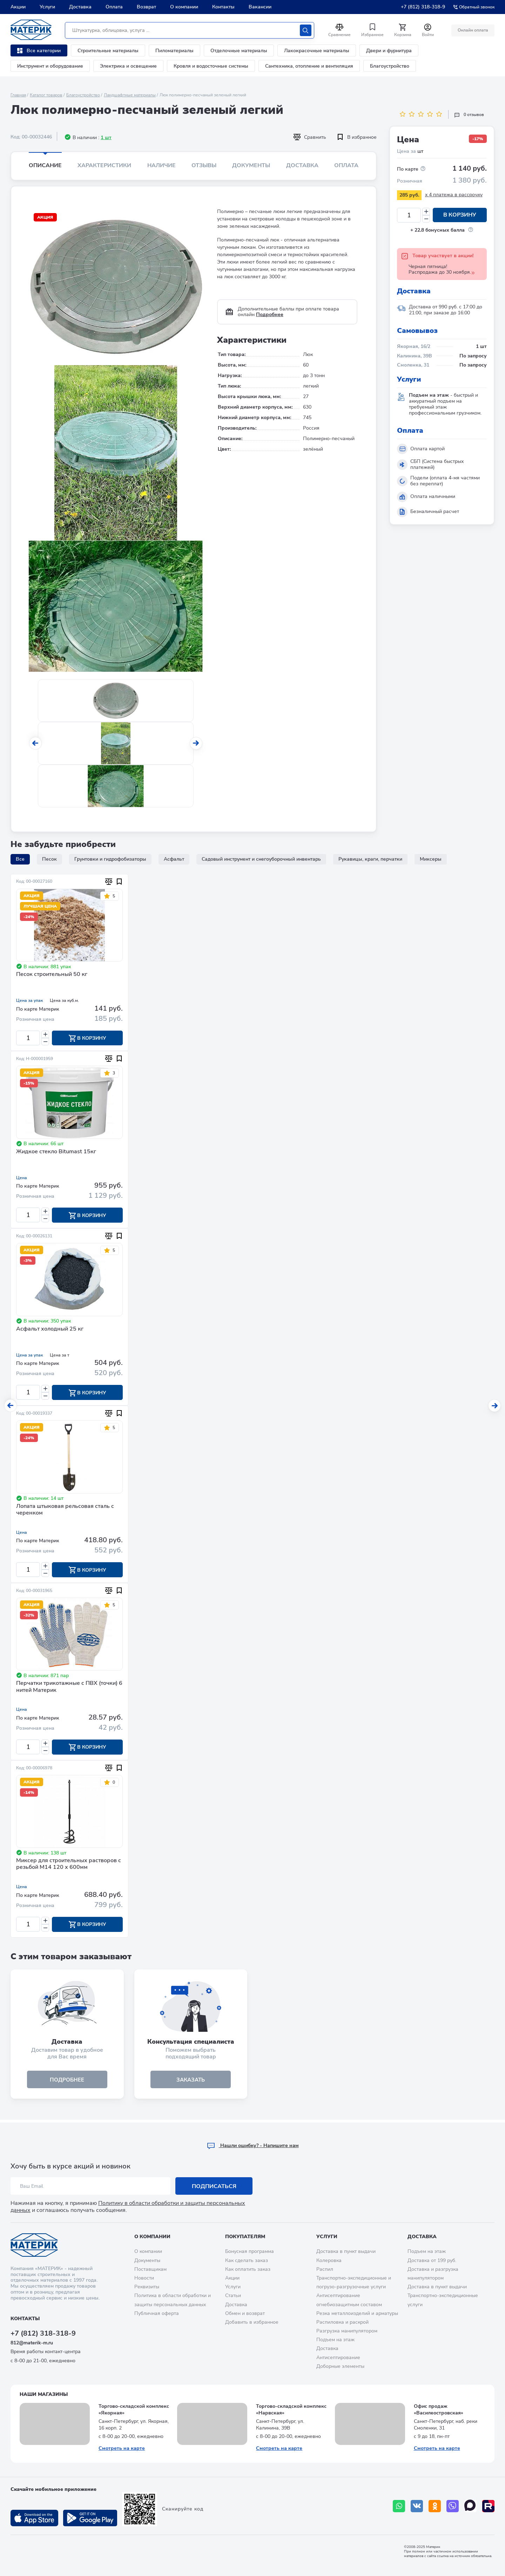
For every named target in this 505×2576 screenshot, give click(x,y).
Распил (324, 2269)
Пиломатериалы (174, 50)
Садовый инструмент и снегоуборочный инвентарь (261, 859)
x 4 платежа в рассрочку (454, 194)
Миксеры (431, 859)
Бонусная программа (249, 2251)
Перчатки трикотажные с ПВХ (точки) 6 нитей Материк (69, 1688)
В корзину (459, 215)
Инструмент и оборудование (50, 66)
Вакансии (260, 7)
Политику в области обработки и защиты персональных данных (128, 2207)
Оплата (114, 7)
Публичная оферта (156, 2313)
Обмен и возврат (245, 2313)
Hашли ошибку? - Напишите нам (253, 2145)
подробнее (67, 2082)
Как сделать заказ (246, 2260)
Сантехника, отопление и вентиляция (309, 66)
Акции (18, 7)
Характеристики (104, 165)
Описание (45, 165)
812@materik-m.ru (32, 2342)
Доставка (80, 7)
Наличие (161, 165)
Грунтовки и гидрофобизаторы (110, 859)
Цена (21, 1178)
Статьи (233, 2295)
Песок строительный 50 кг (51, 974)
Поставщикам (150, 2269)
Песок (49, 859)
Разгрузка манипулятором (346, 2331)
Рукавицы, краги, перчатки (370, 859)
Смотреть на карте (122, 2448)
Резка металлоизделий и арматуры (357, 2313)
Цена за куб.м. (64, 1000)
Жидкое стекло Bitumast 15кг (56, 1152)
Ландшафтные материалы (130, 95)
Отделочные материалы (238, 50)
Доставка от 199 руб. (432, 2260)
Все (20, 859)
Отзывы (203, 165)
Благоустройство (389, 66)
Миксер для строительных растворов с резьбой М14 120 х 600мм (68, 1866)
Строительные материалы (108, 50)
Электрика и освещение (128, 66)
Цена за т (59, 1355)
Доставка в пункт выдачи (346, 2251)
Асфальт (174, 859)
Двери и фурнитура (389, 50)
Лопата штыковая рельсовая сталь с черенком (65, 1511)
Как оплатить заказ (247, 2269)
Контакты (223, 7)
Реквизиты (146, 2286)
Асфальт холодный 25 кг (49, 1329)
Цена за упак (29, 1000)
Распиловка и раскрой (342, 2322)
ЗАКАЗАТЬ (190, 2082)
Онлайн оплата (472, 30)
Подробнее (269, 314)
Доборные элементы (340, 2366)
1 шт (106, 137)
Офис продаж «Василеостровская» (438, 2410)
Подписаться (214, 2186)
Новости (144, 2278)
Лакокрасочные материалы (316, 50)
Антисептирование (338, 2357)
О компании (184, 7)
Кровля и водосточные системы (211, 66)
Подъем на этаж (335, 2339)
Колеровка (329, 2260)
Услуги (47, 7)
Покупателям (245, 2236)
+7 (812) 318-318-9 (423, 7)
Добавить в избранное (251, 2322)
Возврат (146, 7)
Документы (251, 165)
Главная (18, 95)
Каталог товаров (46, 95)
